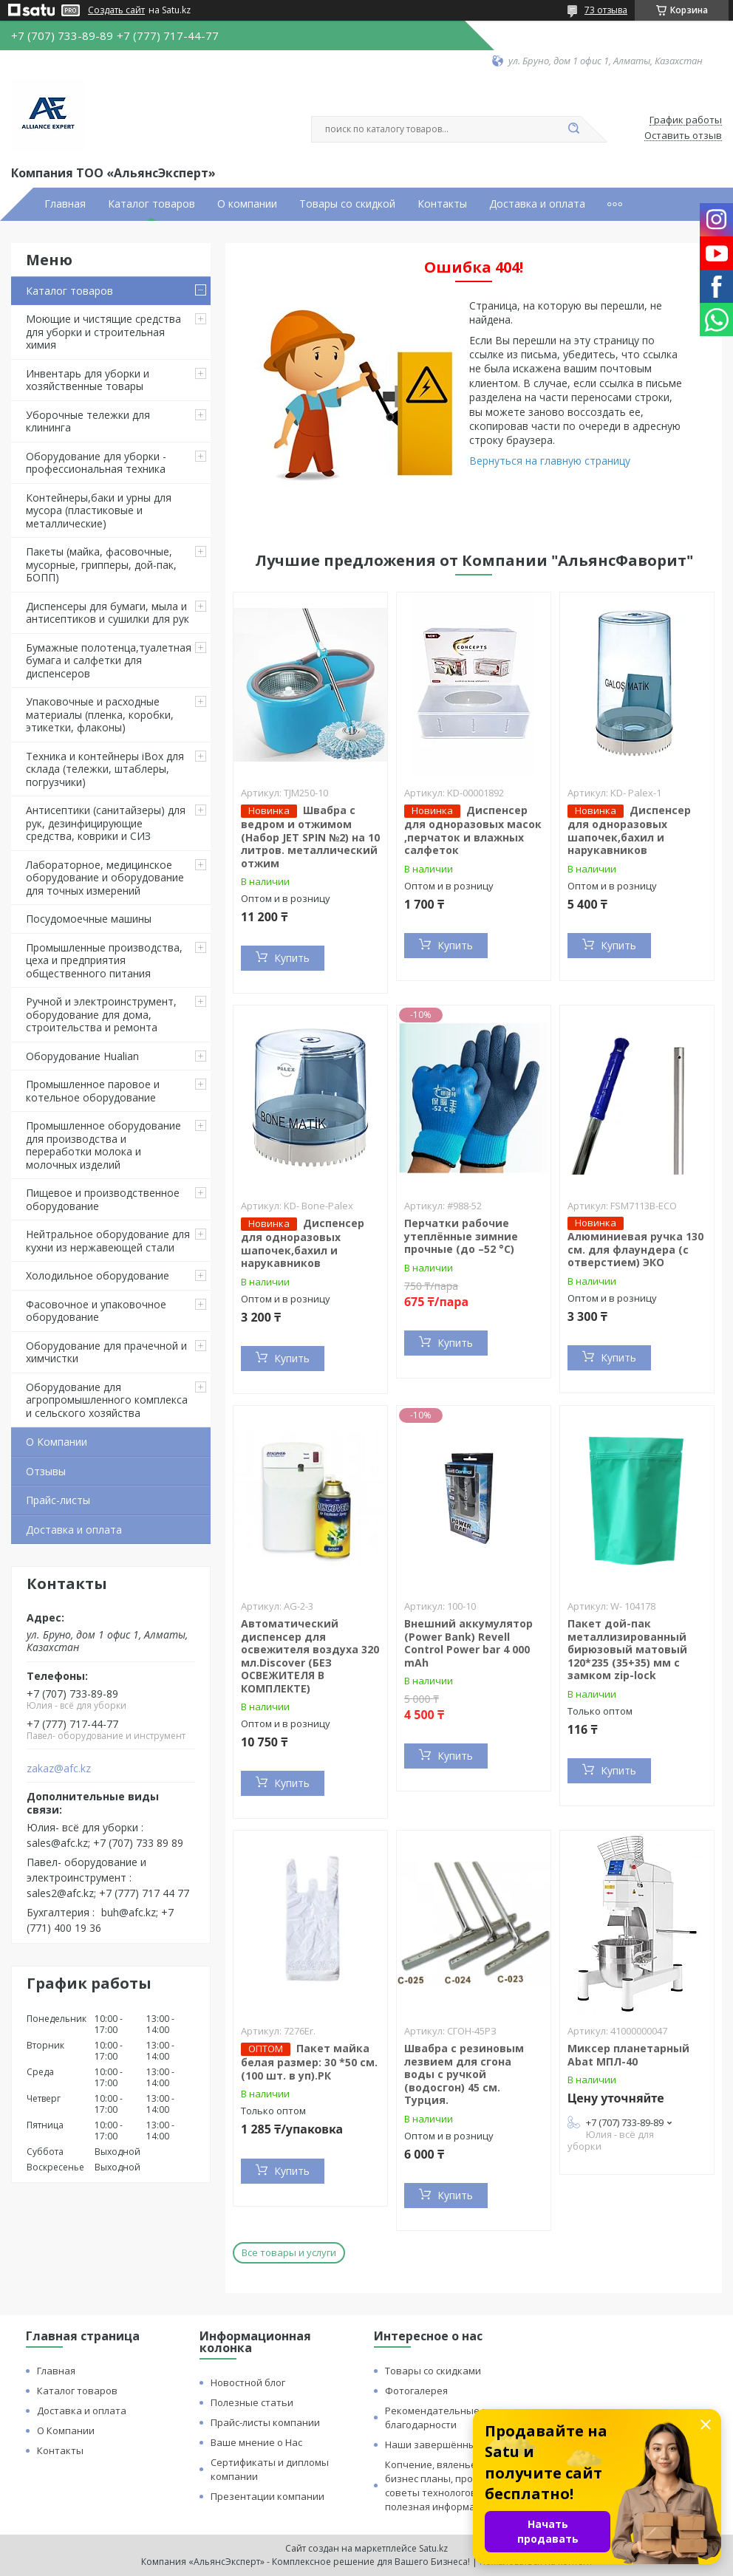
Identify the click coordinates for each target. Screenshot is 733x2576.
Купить (292, 958)
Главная (65, 204)
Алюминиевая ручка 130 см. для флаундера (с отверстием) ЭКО (635, 1249)
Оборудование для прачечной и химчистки (106, 1352)
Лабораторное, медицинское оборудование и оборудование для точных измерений (105, 878)
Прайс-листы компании (265, 2422)
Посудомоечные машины (88, 919)
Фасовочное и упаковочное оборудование (96, 1311)
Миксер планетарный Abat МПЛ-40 (628, 2054)
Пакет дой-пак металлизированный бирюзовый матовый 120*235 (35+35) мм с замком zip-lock (627, 1649)
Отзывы (46, 1471)
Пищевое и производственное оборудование (103, 1199)
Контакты (442, 204)
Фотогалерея (416, 2390)
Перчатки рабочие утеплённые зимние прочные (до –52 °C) (461, 1236)
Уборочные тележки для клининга (88, 421)
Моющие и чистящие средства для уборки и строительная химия (103, 332)
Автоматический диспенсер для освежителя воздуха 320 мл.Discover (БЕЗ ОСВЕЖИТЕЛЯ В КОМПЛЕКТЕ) (310, 1655)
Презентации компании (267, 2496)
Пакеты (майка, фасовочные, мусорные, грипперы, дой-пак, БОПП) (101, 564)
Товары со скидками (433, 2370)
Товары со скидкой (347, 204)
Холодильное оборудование (97, 1275)
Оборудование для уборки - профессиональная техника (96, 462)
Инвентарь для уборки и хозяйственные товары (87, 380)
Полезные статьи (252, 2402)
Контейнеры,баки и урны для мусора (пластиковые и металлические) (98, 510)
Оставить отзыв (683, 136)
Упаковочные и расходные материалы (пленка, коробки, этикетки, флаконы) (100, 714)
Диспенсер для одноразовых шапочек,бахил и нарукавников (629, 830)
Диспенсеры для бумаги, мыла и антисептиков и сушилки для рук (107, 612)
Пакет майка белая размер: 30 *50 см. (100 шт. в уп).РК (309, 2062)
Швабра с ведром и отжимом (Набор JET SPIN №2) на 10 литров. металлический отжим (310, 836)
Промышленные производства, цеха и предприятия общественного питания (104, 960)
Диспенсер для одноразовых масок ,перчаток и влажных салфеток (473, 830)
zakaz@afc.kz (59, 1768)
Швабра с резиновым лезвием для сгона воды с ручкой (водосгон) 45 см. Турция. (464, 2074)
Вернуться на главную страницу (549, 461)
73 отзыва (605, 10)
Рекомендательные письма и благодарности (455, 2417)
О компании (247, 204)
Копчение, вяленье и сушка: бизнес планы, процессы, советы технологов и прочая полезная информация (453, 2485)
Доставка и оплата (537, 204)
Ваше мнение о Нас (256, 2442)
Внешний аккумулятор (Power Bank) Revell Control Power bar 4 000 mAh (468, 1643)
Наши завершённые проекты (455, 2444)
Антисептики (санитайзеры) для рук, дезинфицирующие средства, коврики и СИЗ (105, 823)
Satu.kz (433, 2548)
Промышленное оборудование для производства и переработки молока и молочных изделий (103, 1145)
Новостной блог (248, 2382)
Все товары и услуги (289, 2252)
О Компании (56, 1442)
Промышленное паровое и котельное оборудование (93, 1090)
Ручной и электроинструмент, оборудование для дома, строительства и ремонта (101, 1014)
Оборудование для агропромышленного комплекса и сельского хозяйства (107, 1400)
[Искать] (573, 129)
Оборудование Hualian (82, 1056)
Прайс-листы (58, 1500)
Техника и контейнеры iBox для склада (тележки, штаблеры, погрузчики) (105, 769)
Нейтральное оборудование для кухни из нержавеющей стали (108, 1240)
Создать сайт (116, 10)
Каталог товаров (151, 204)
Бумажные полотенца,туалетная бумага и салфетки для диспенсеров (108, 660)
